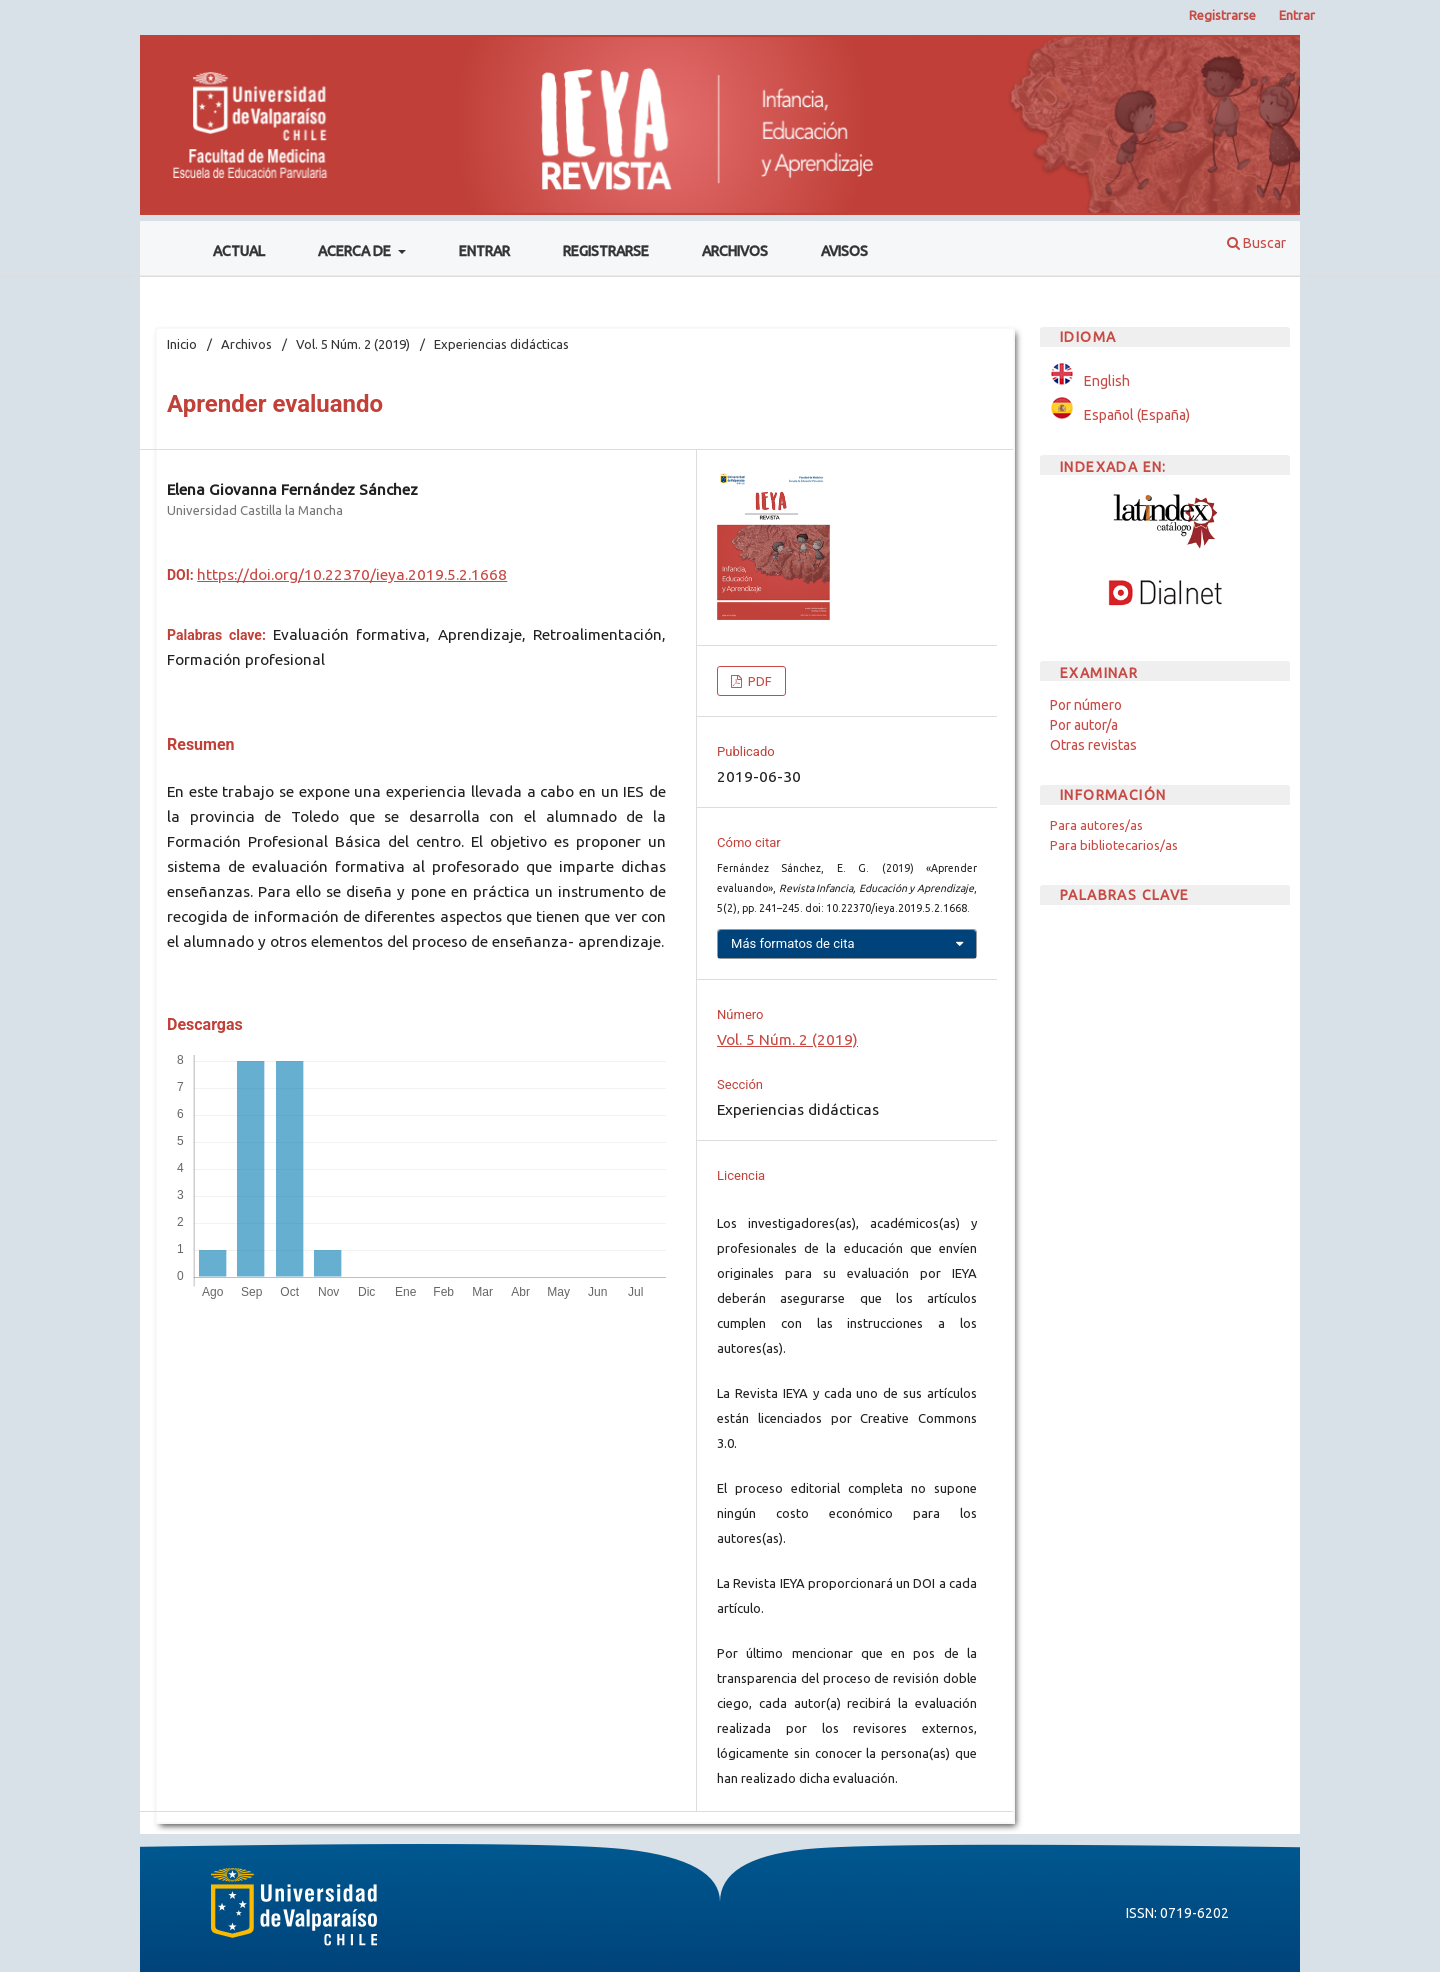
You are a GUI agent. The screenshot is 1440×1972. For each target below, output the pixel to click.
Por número (1086, 705)
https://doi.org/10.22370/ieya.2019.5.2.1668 (352, 574)
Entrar (484, 251)
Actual (239, 251)
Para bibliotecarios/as (1114, 845)
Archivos (735, 251)
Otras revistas (1093, 745)
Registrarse (606, 251)
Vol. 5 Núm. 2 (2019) (353, 344)
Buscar (1256, 243)
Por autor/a (1084, 725)
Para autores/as (1096, 825)
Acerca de (356, 251)
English (1107, 381)
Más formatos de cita (793, 943)
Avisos (844, 251)
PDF (758, 681)
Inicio (182, 344)
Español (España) (1137, 415)
